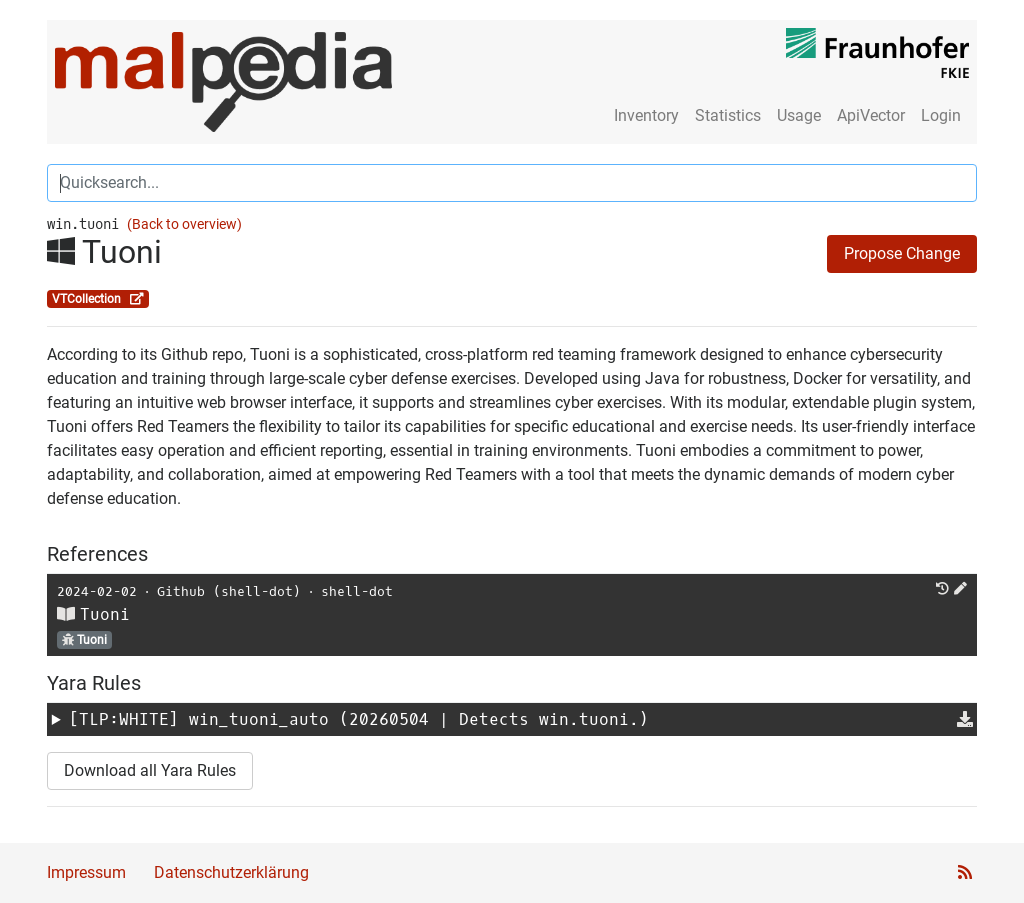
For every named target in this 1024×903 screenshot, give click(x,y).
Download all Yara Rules (150, 770)
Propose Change (902, 253)
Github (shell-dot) (229, 591)
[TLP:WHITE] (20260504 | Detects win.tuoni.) (359, 719)
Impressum (86, 872)
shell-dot (357, 591)
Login (941, 115)
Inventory (646, 115)
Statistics (728, 115)
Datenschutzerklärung (231, 872)
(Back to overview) (184, 224)
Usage (799, 115)
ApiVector (871, 115)
